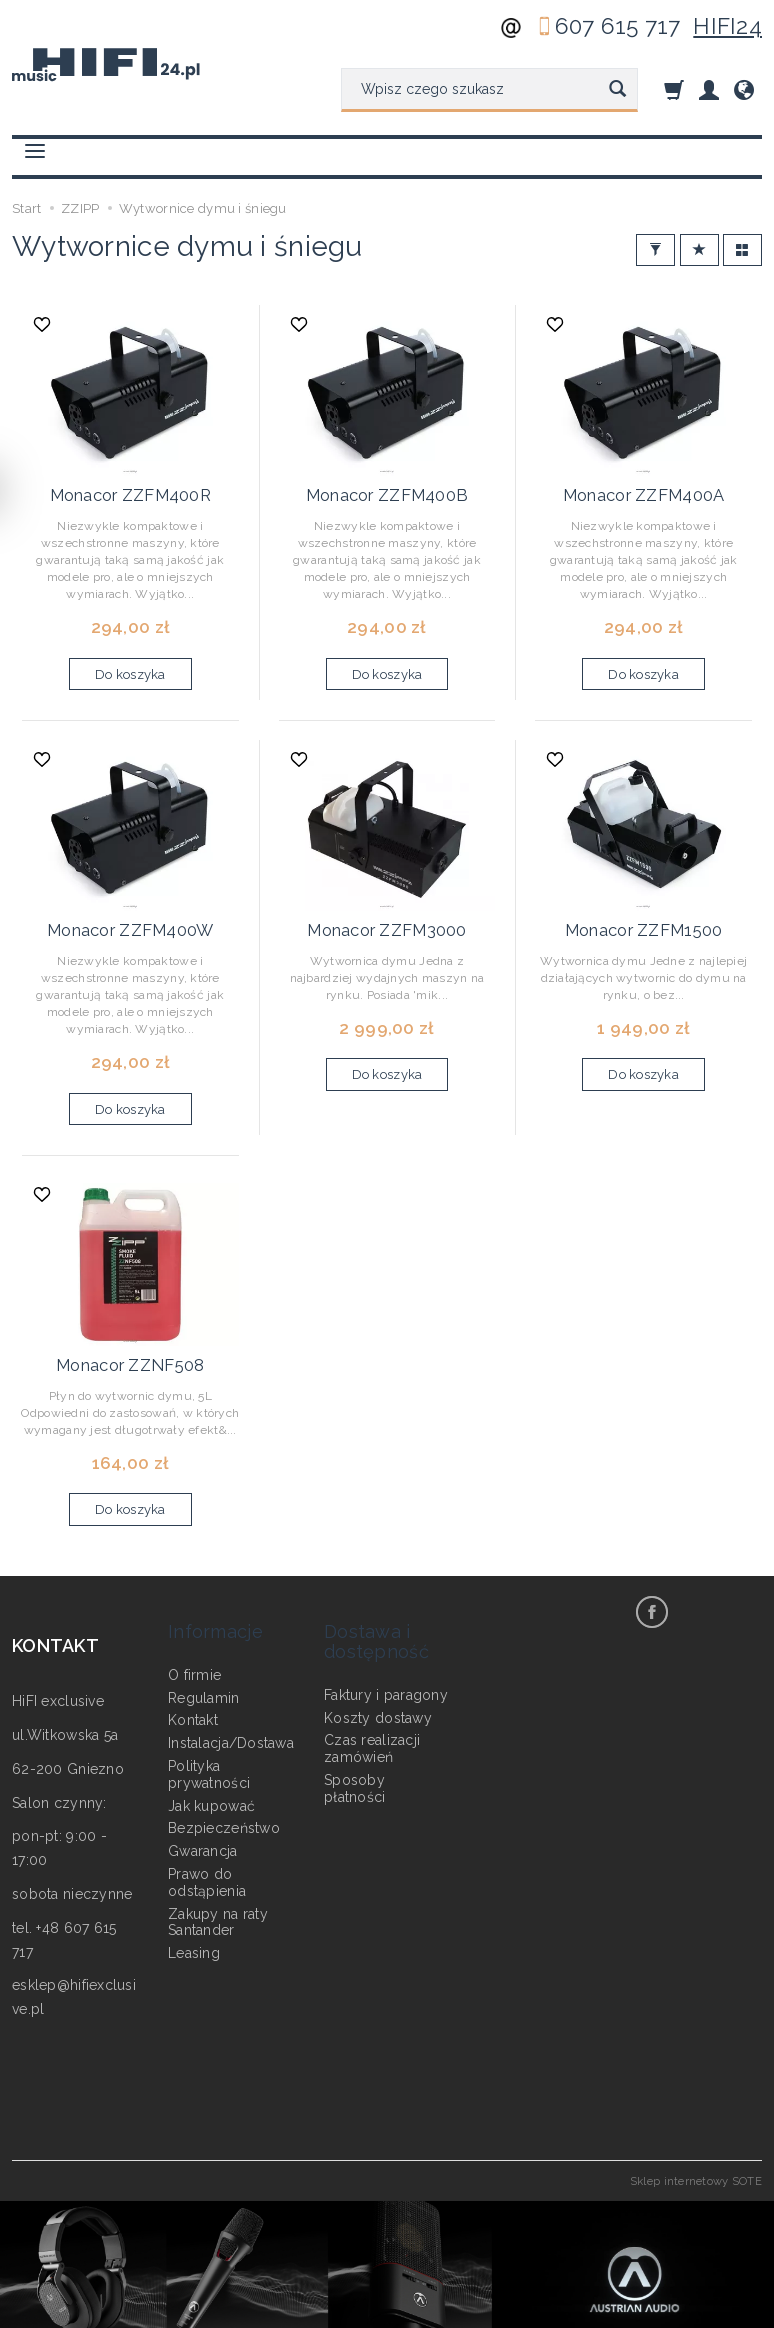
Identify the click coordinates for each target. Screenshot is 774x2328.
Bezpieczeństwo (224, 1766)
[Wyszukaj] (617, 90)
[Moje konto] (709, 89)
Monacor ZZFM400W (130, 909)
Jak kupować (211, 1743)
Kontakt (193, 1658)
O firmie (194, 1613)
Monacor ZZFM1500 (643, 909)
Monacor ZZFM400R (130, 486)
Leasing (194, 1891)
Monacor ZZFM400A (643, 486)
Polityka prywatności (209, 1712)
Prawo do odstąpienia (207, 1820)
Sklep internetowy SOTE (696, 2146)
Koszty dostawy (378, 1655)
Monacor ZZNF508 (130, 1333)
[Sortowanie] (699, 250)
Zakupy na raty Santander (218, 1859)
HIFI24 (727, 26)
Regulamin (204, 1635)
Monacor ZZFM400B (387, 486)
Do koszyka (130, 662)
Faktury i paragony (386, 1633)
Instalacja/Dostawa (231, 1681)
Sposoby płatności (355, 1726)
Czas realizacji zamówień (372, 1686)
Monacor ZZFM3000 (386, 909)
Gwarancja (203, 1789)
